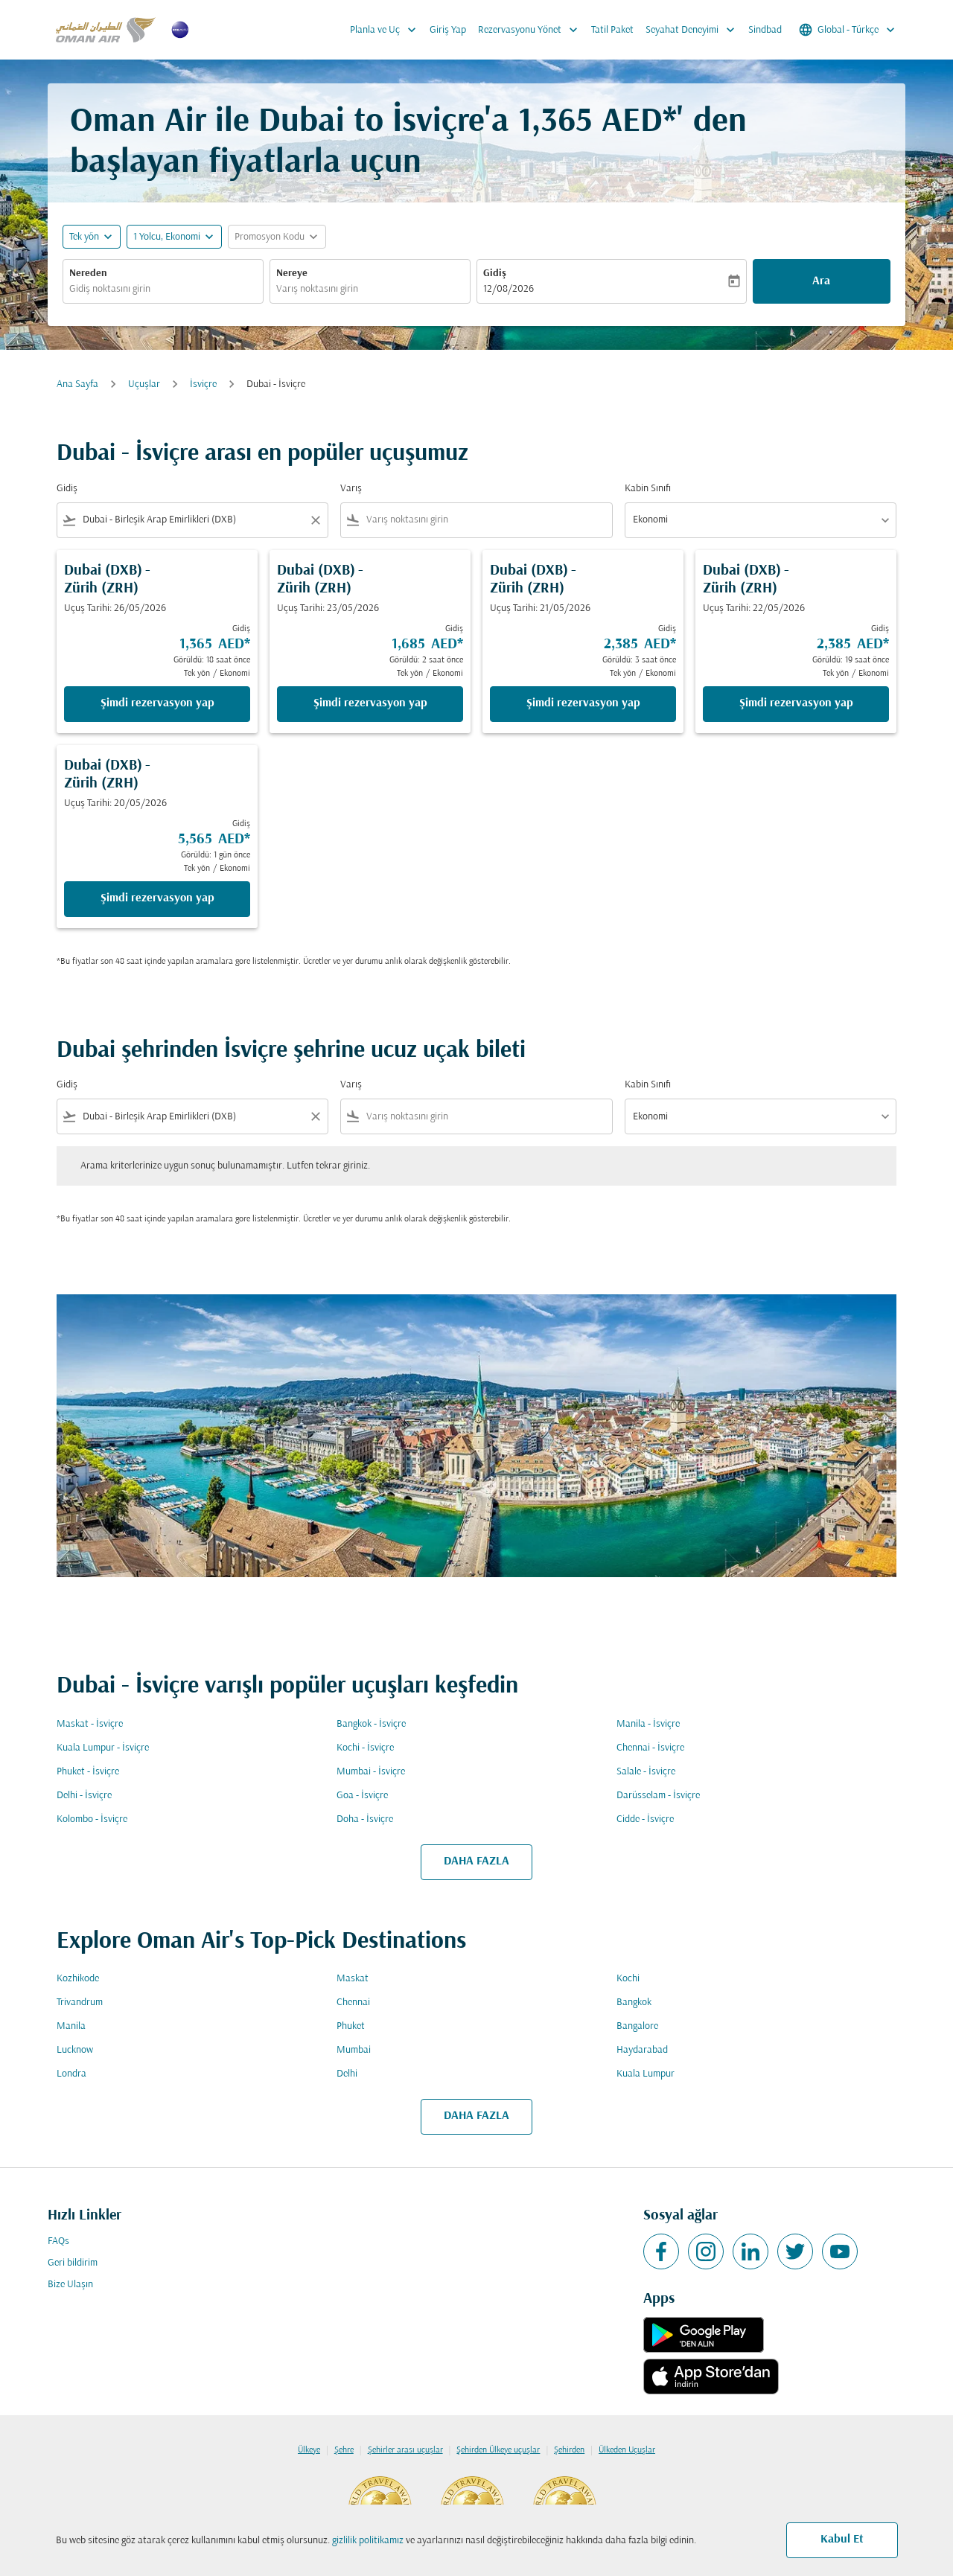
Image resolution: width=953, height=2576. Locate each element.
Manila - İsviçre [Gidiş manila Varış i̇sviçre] (648, 1724)
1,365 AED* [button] (597, 122)
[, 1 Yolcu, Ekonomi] (166, 237)
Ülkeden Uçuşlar (627, 2450)
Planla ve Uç (387, 30)
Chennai (353, 2002)
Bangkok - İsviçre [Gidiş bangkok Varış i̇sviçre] (371, 1724)
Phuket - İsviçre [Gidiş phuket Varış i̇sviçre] (88, 1771)
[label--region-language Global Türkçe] (848, 30)
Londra (71, 2074)
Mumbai (354, 2050)
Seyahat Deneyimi (694, 30)
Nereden (88, 273)
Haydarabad (642, 2050)
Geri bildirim (73, 2263)
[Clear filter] (315, 520)
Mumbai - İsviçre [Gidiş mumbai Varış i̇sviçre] (371, 1771)
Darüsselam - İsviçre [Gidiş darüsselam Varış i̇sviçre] (658, 1795)
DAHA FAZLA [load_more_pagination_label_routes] (476, 1861)
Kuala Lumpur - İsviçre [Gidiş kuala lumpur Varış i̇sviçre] (103, 1748)
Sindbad (765, 30)
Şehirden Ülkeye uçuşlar (498, 2450)
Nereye (291, 273)
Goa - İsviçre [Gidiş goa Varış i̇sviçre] (362, 1795)
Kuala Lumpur (645, 2074)
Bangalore (637, 2026)
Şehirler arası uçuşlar (405, 2450)
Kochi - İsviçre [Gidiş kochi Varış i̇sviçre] (365, 1748)
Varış (351, 488)
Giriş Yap (448, 30)
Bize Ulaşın (70, 2284)
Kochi (628, 1978)
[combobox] (163, 289)
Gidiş (494, 273)
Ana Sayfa (77, 384)
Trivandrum (80, 2002)
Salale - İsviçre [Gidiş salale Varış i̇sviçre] (645, 1771)
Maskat (353, 1978)
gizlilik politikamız (368, 2540)
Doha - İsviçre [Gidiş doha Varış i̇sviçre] (365, 1819)
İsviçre (203, 384)
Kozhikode (78, 1978)
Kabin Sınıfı (648, 488)
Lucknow (75, 2050)
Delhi (347, 2074)
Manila (71, 2026)
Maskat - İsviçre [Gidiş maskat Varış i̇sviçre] (90, 1724)
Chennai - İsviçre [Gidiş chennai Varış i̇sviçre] (650, 1748)
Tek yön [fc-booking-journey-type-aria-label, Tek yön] (84, 237)
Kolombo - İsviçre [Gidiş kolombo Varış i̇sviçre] (92, 1819)
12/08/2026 (508, 289)
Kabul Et (842, 2539)
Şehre (344, 2450)
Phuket (351, 2026)
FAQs (58, 2241)
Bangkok (633, 2002)
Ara (821, 281)
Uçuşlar (144, 384)
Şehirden (569, 2450)
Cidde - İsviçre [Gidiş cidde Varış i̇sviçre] (645, 1819)
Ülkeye (309, 2450)
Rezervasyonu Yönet (531, 30)
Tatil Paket (612, 30)
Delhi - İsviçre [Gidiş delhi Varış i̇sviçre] (84, 1795)
